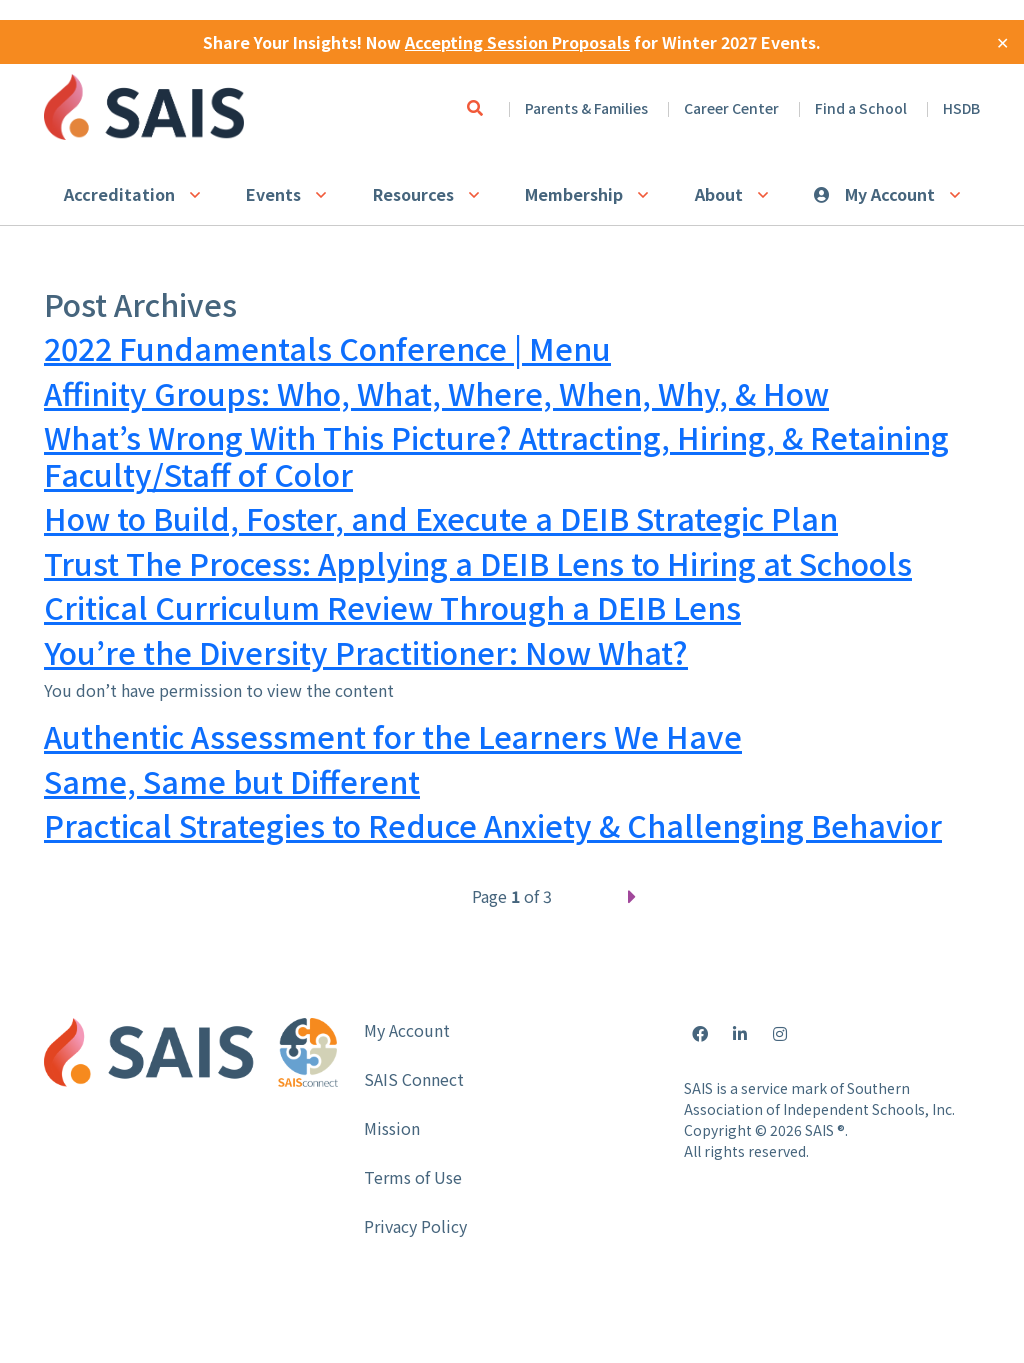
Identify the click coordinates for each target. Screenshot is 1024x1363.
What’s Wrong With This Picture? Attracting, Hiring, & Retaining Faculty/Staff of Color (496, 455)
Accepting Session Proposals (517, 42)
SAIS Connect (414, 1079)
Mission (392, 1128)
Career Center (731, 108)
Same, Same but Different (232, 781)
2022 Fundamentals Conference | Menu (327, 348)
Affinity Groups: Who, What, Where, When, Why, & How (436, 393)
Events (273, 194)
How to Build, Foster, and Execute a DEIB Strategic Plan (441, 518)
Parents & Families (586, 108)
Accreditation (119, 194)
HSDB (961, 108)
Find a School (861, 108)
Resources (413, 194)
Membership (574, 194)
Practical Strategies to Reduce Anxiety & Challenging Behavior (493, 825)
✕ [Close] (1002, 42)
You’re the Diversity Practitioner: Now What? (366, 652)
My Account (890, 194)
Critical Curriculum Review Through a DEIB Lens (392, 607)
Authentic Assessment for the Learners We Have (393, 736)
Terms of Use (413, 1177)
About (719, 194)
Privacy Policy (415, 1226)
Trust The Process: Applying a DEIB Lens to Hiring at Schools (478, 563)
